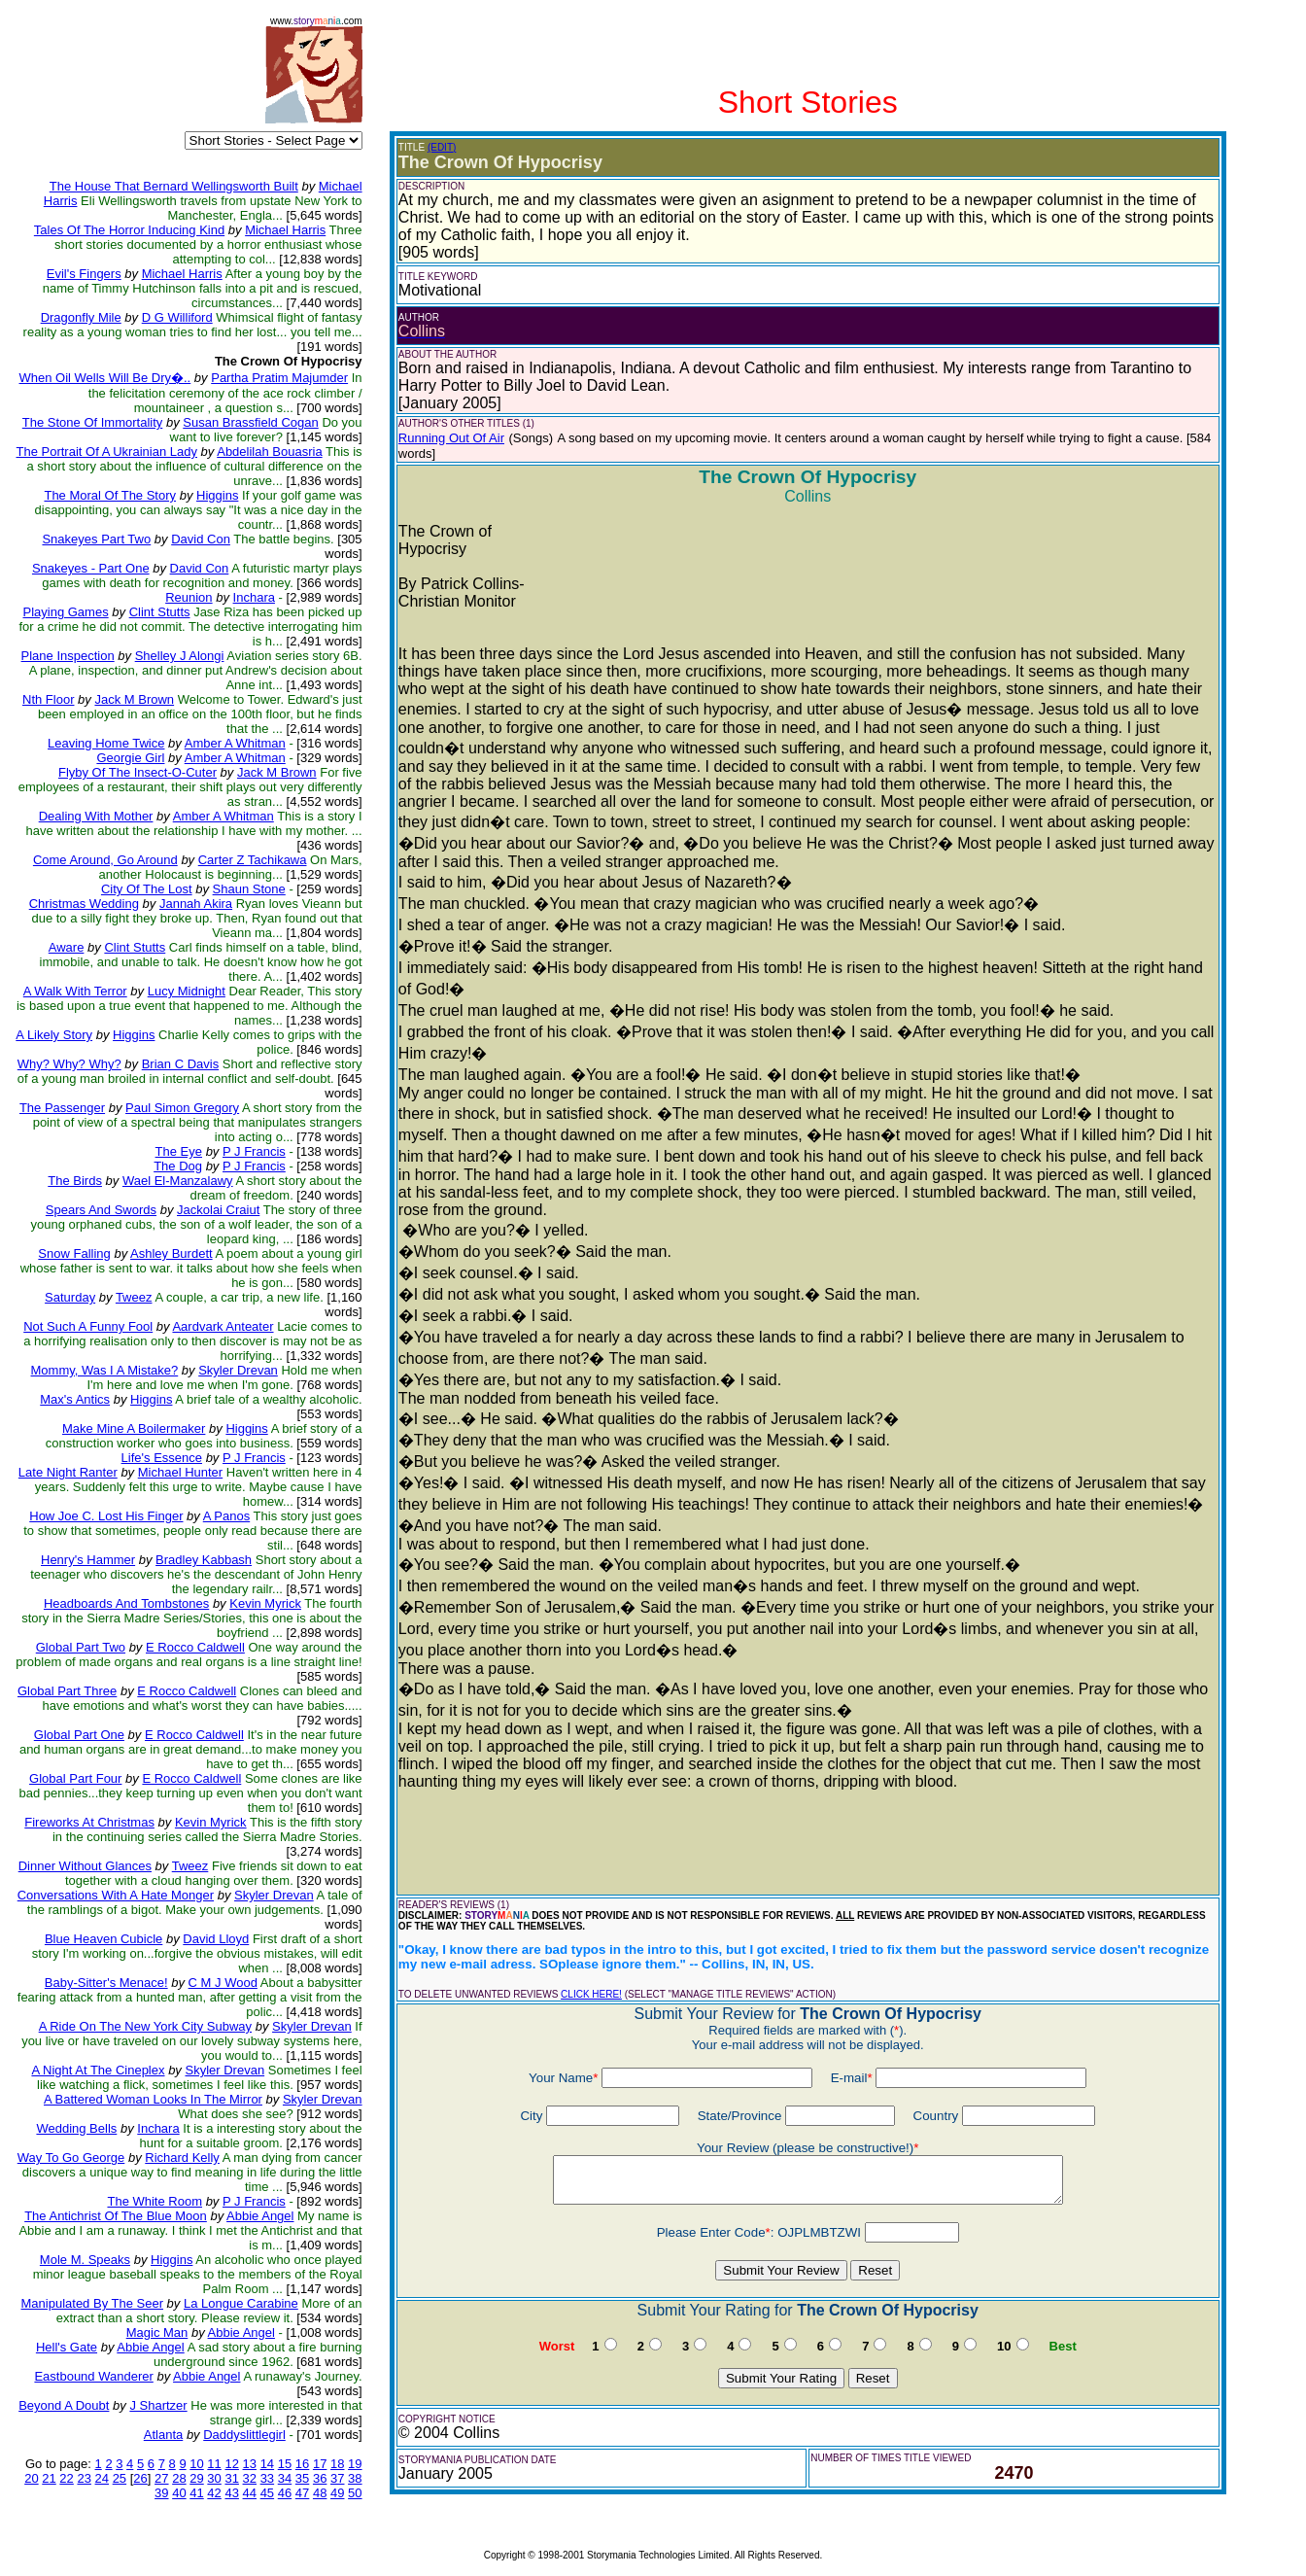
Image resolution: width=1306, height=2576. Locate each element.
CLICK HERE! (591, 1994)
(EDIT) (442, 147)
